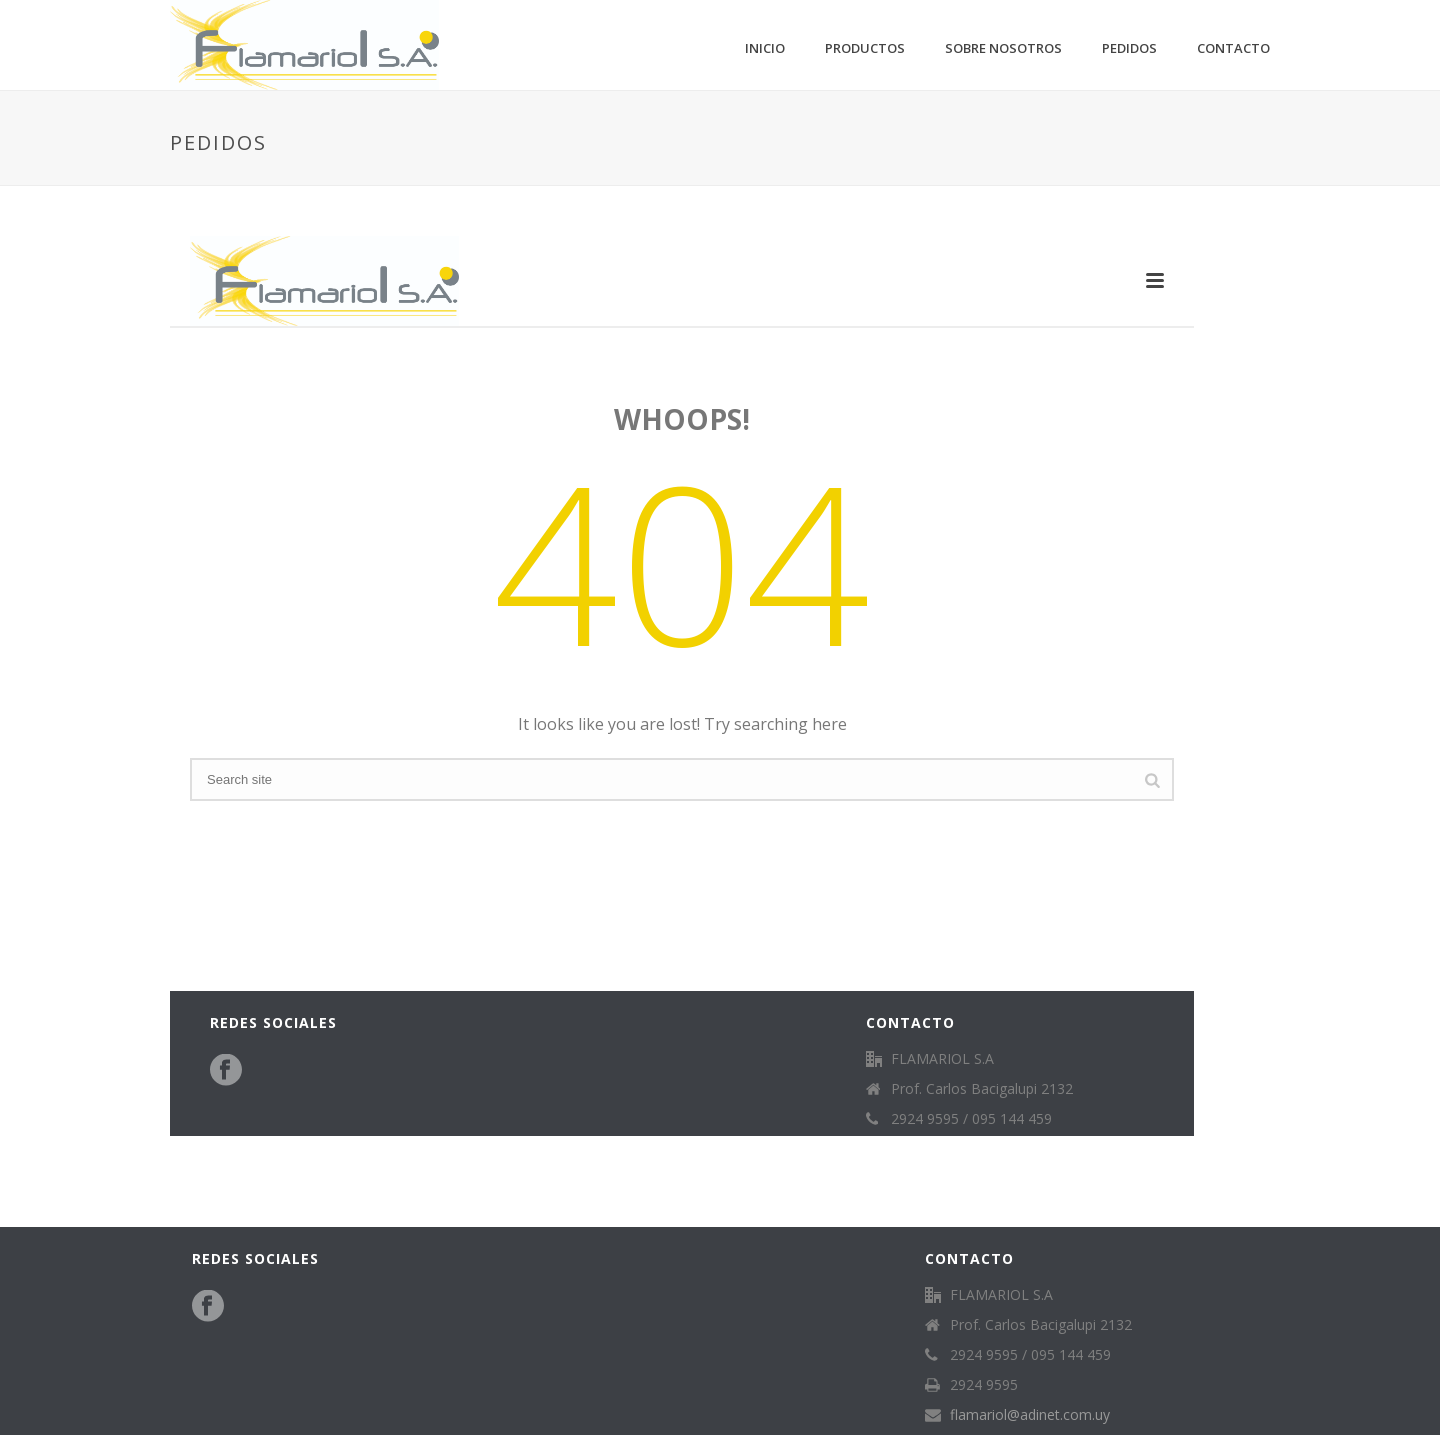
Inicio (765, 48)
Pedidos (1129, 48)
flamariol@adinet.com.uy (1030, 1415)
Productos (865, 48)
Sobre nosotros (1003, 48)
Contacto (1233, 48)
